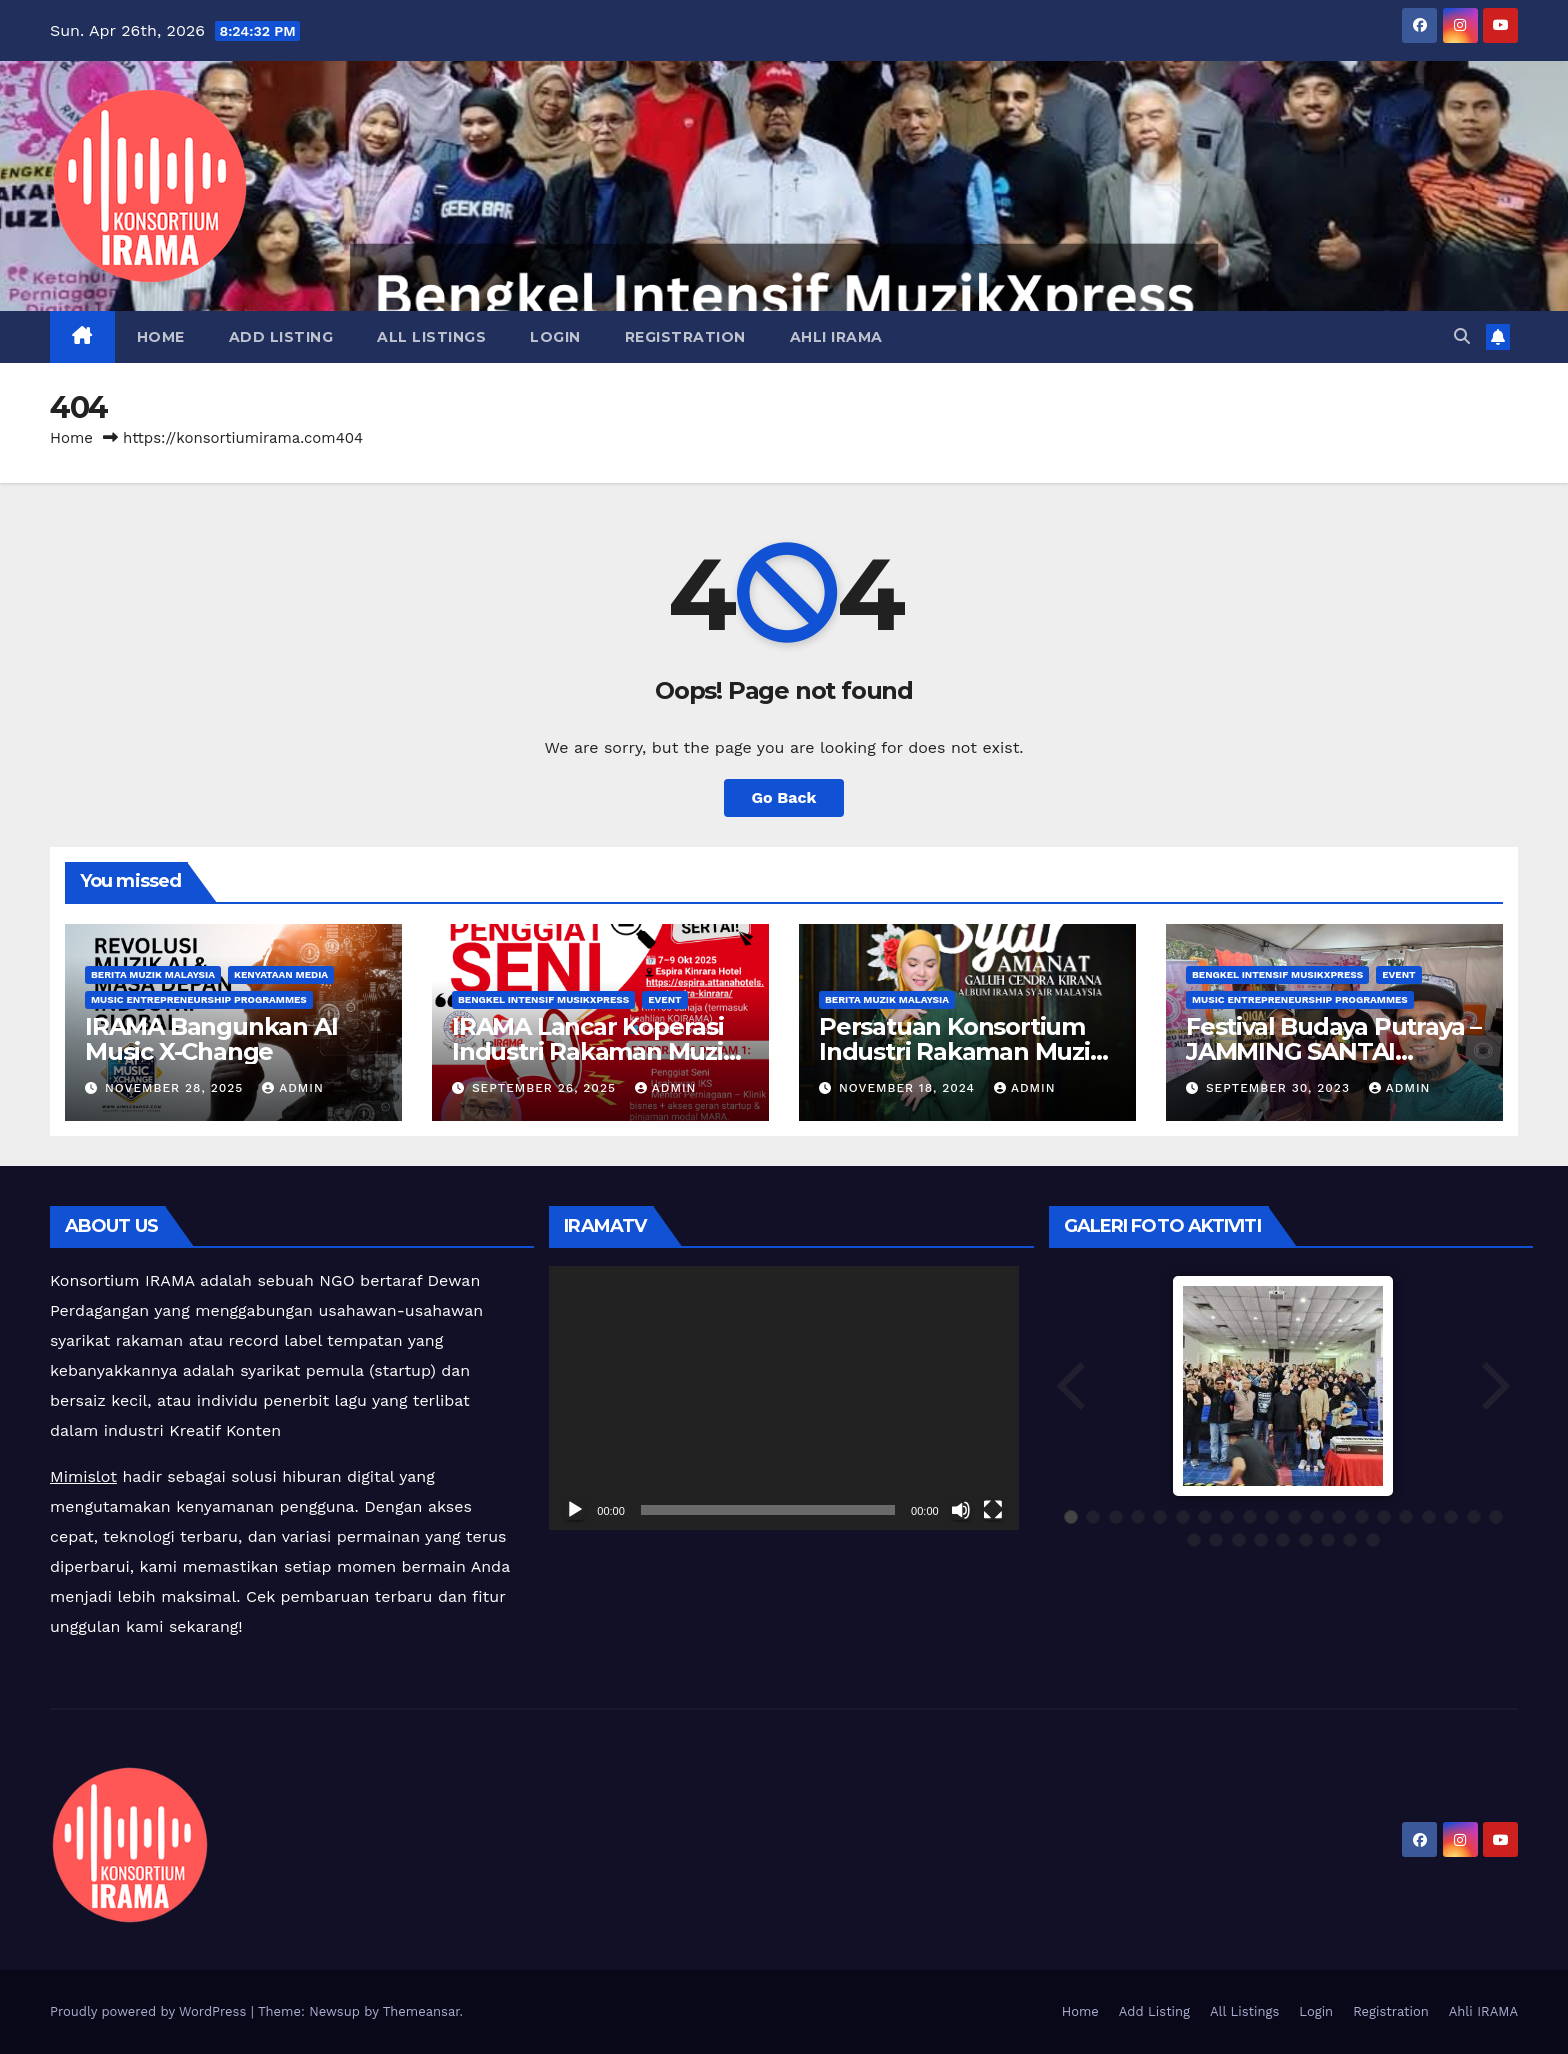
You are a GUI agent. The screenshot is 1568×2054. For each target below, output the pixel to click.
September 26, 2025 (546, 1088)
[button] (1462, 336)
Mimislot (83, 1476)
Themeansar (421, 2011)
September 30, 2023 (1280, 1088)
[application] (783, 1398)
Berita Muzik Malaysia (153, 974)
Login (555, 337)
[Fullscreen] (993, 1510)
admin (293, 1088)
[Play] (575, 1510)
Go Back (784, 797)
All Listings (431, 337)
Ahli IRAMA (836, 337)
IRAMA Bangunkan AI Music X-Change (211, 1039)
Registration (685, 337)
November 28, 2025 (176, 1088)
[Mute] (961, 1510)
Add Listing (281, 337)
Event (664, 999)
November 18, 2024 (909, 1088)
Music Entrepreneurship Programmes (199, 999)
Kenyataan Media (281, 974)
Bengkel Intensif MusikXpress (543, 999)
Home (161, 337)
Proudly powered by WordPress (150, 2011)
